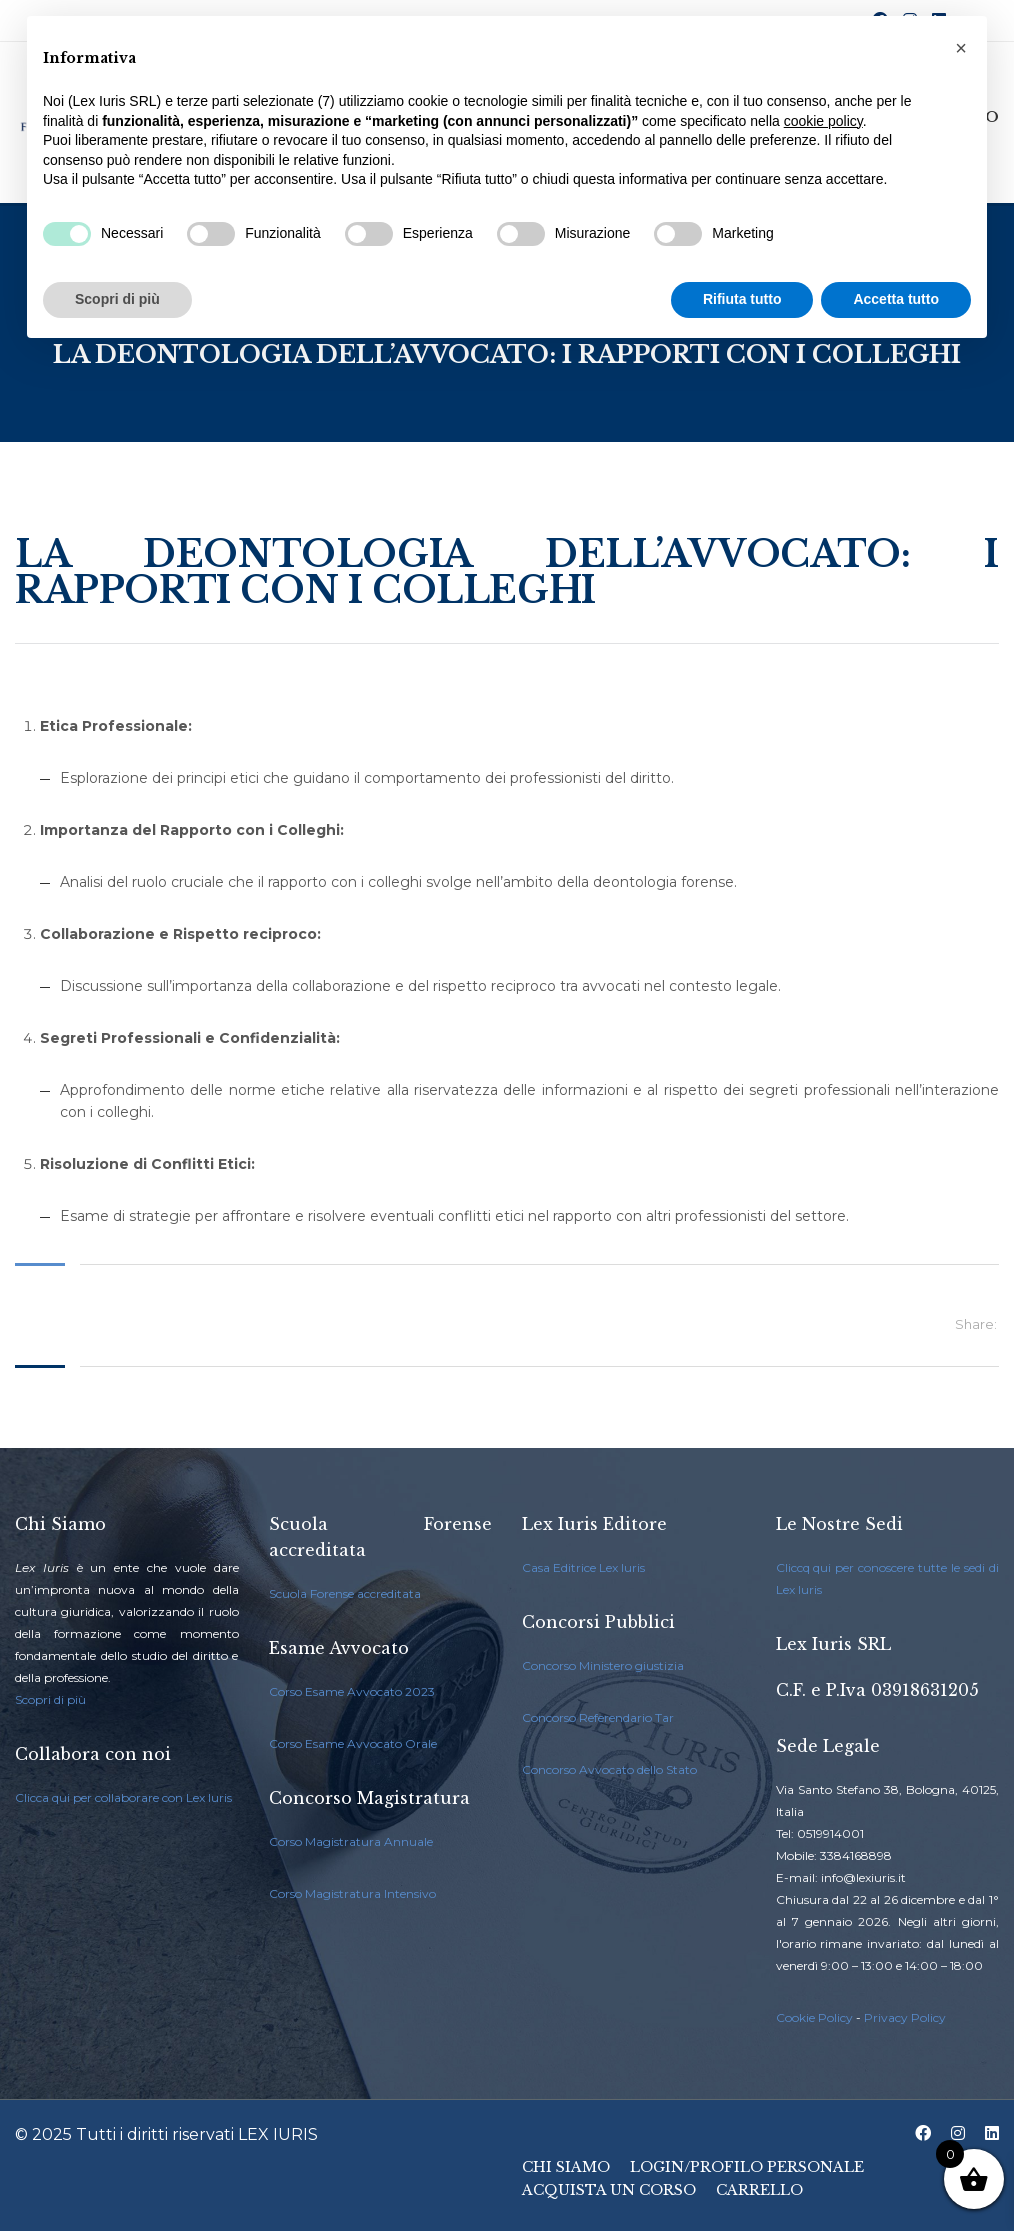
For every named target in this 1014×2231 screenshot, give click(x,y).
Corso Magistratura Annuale (351, 1841)
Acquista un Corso (609, 2190)
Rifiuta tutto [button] (742, 299)
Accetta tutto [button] (896, 299)
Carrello (759, 2190)
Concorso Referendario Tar (598, 1717)
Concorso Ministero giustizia (603, 1665)
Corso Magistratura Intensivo (352, 1893)
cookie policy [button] (823, 121)
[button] (961, 48)
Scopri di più (50, 1699)
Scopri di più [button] (117, 299)
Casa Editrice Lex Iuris (583, 1567)
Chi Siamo (566, 2167)
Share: (976, 1324)
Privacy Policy (905, 2017)
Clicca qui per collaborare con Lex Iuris (123, 1797)
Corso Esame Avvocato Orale (353, 1743)
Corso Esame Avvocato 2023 (352, 1691)
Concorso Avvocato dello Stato (609, 1769)
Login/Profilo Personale (747, 2167)
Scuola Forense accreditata (345, 1593)
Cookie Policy (814, 2017)
